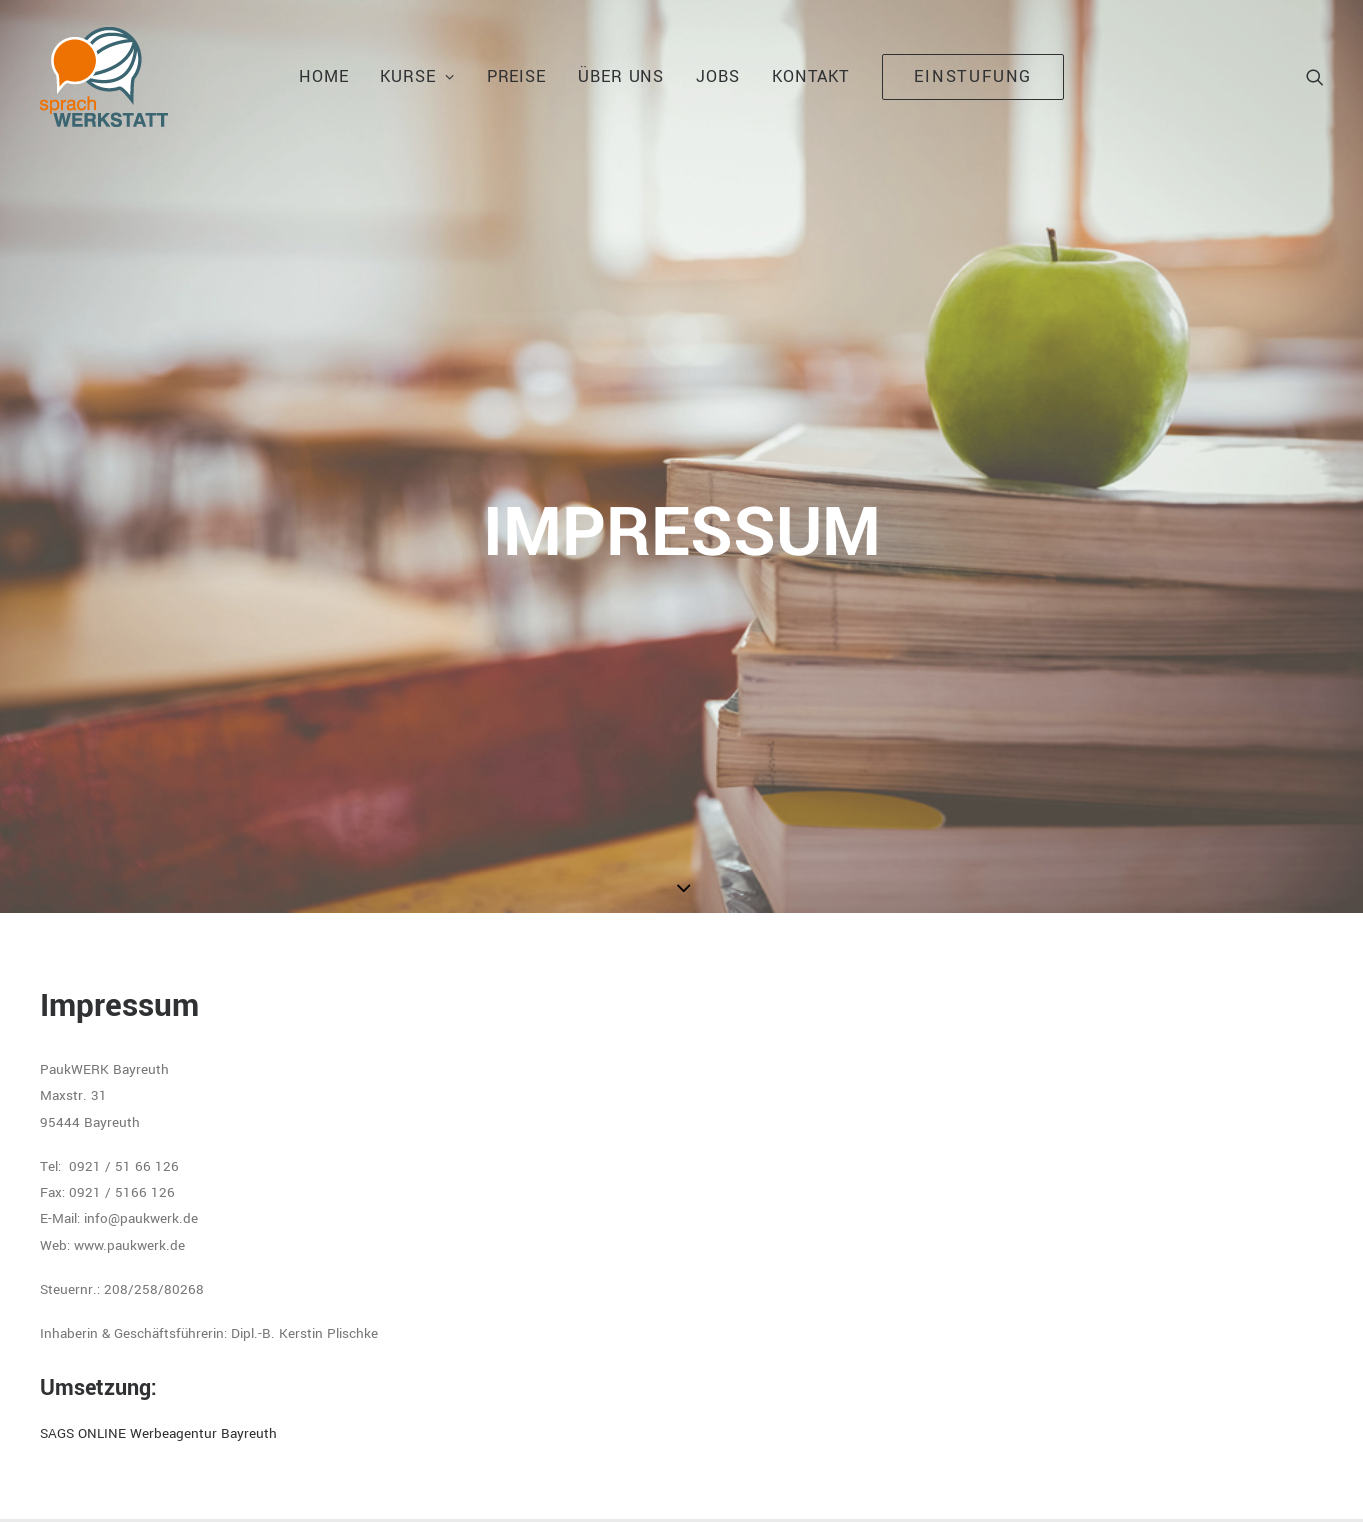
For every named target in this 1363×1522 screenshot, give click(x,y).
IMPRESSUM (266, 1482)
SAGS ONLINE (554, 1482)
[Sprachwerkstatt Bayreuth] (104, 77)
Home (324, 76)
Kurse (417, 76)
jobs (718, 76)
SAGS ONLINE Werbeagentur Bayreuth (158, 952)
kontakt (811, 76)
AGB (412, 1482)
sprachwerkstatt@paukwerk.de (1015, 1280)
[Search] (1315, 77)
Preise (516, 76)
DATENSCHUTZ (350, 1482)
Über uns (621, 76)
